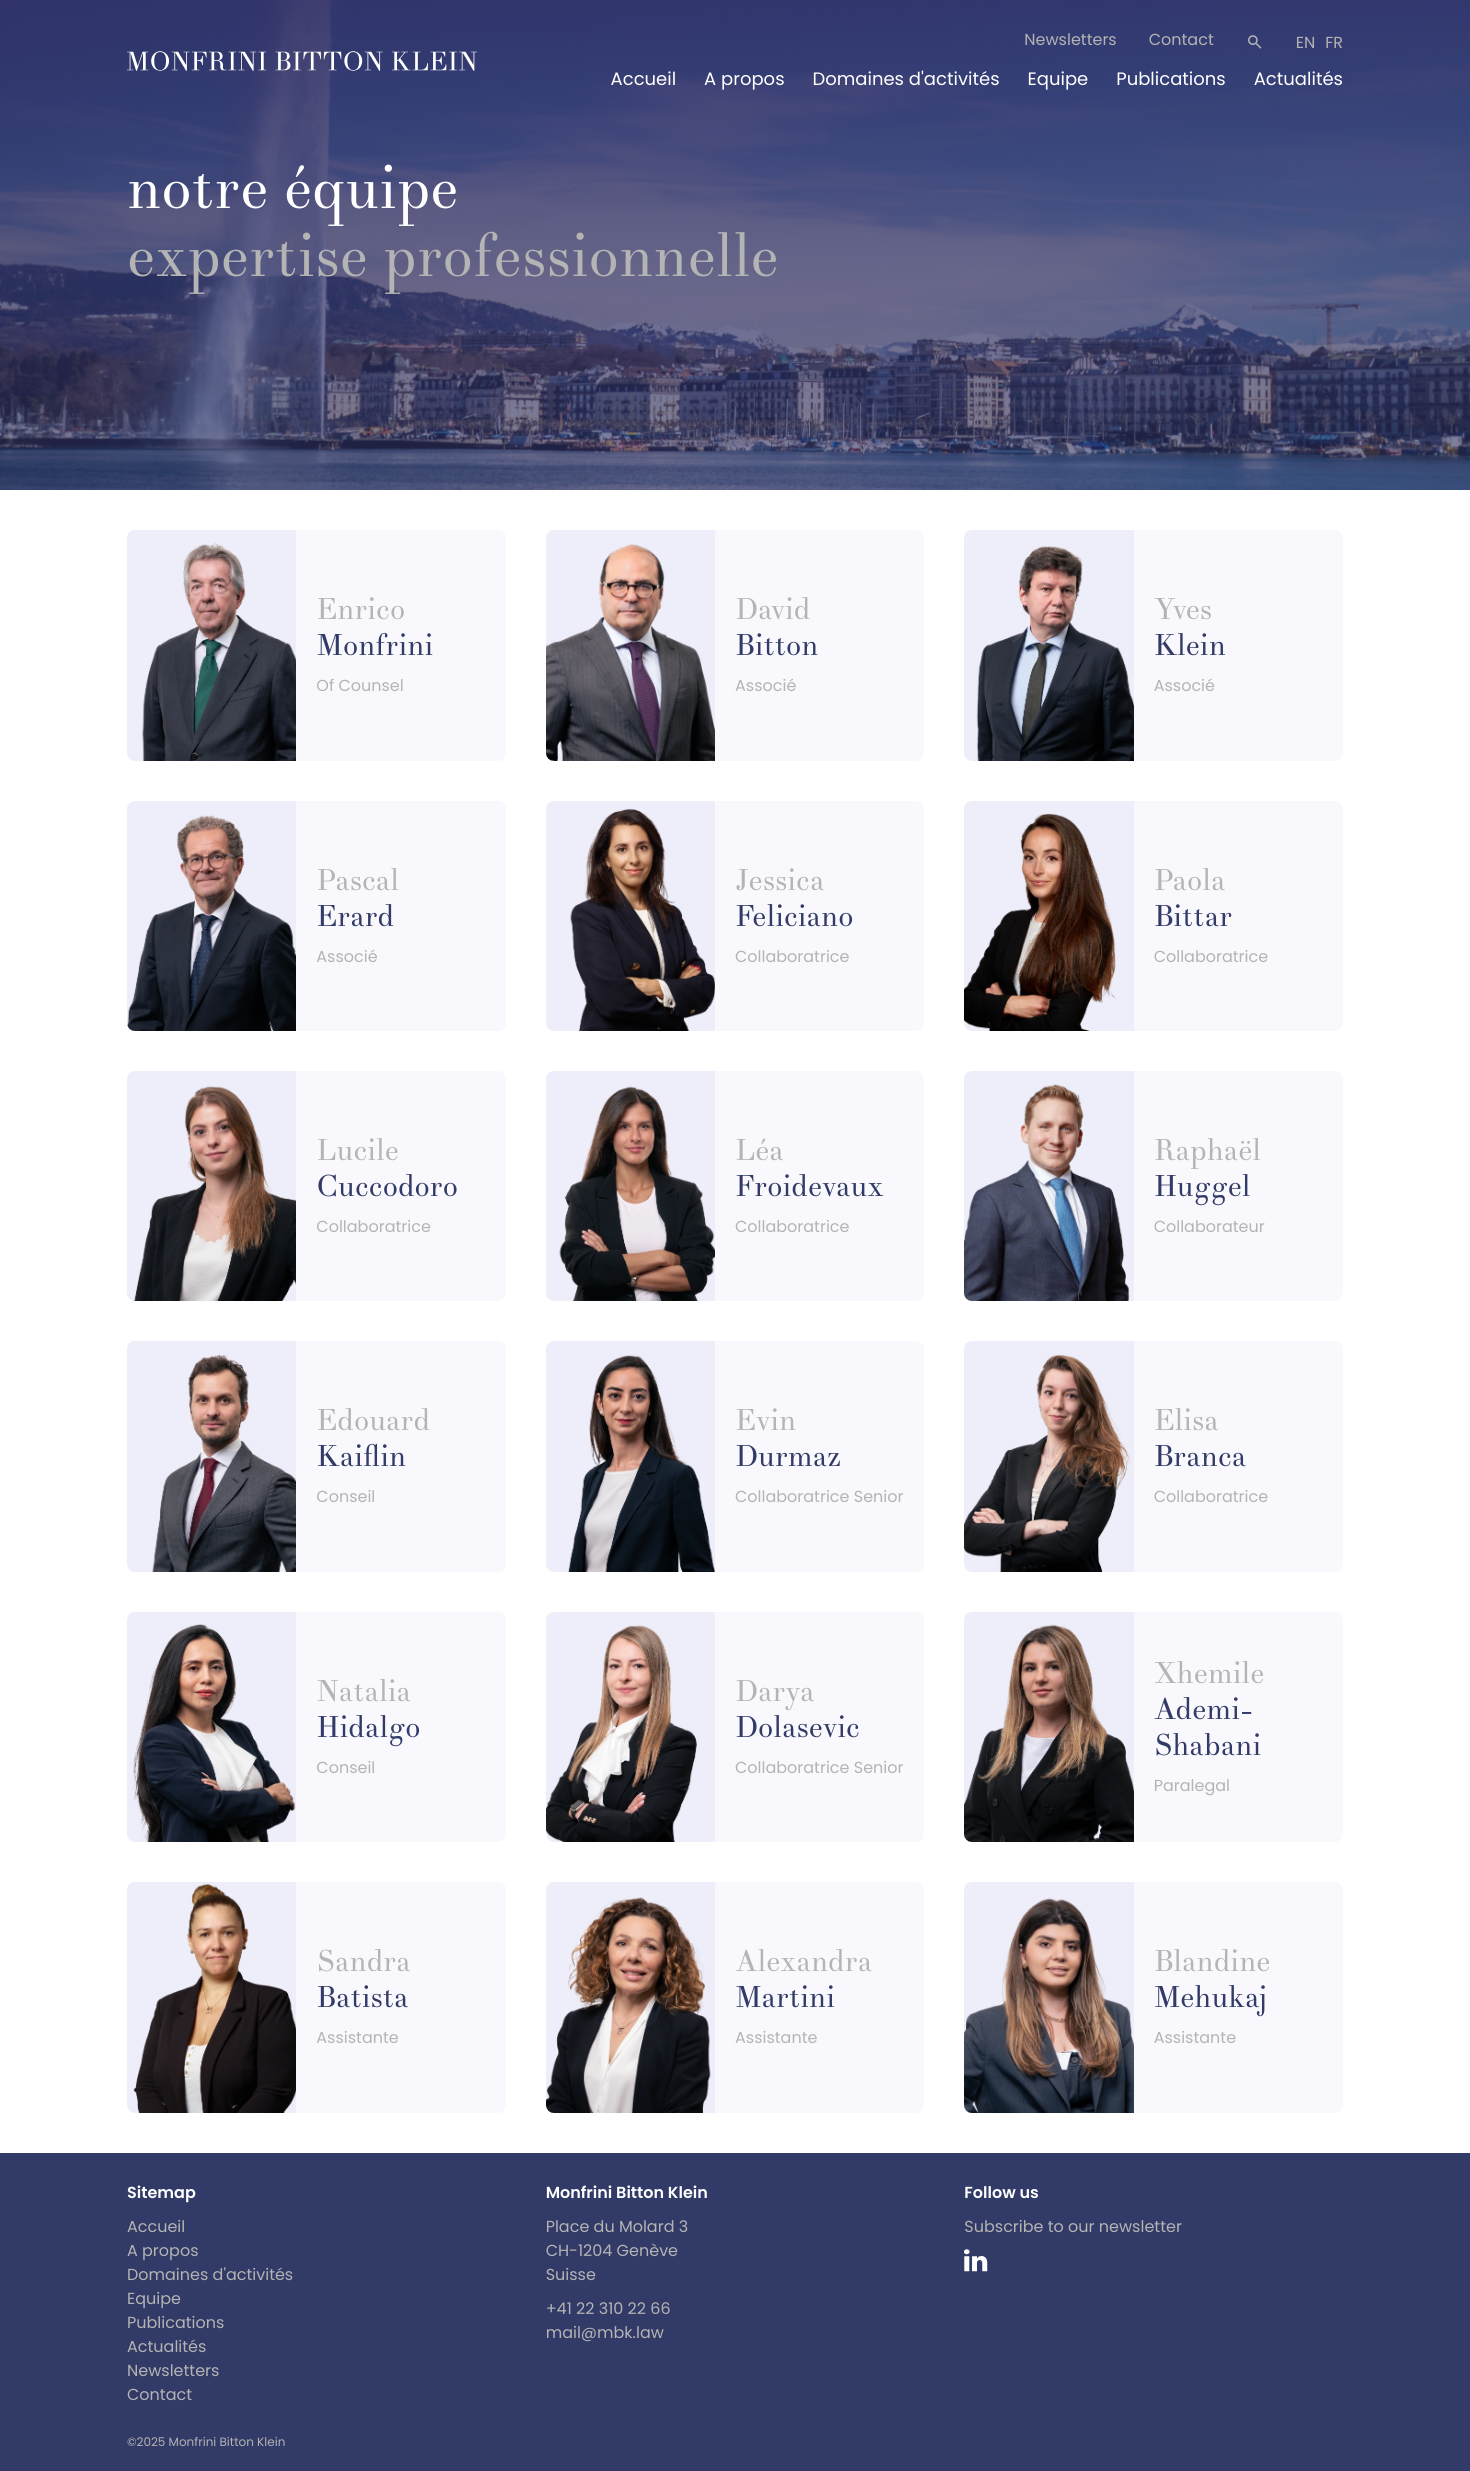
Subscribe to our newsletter (1073, 2226)
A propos (744, 79)
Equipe (1058, 79)
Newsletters (1070, 39)
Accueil (644, 79)
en (1305, 42)
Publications (1170, 79)
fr (1334, 42)
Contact (1181, 39)
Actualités (1298, 79)
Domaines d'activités (906, 79)
